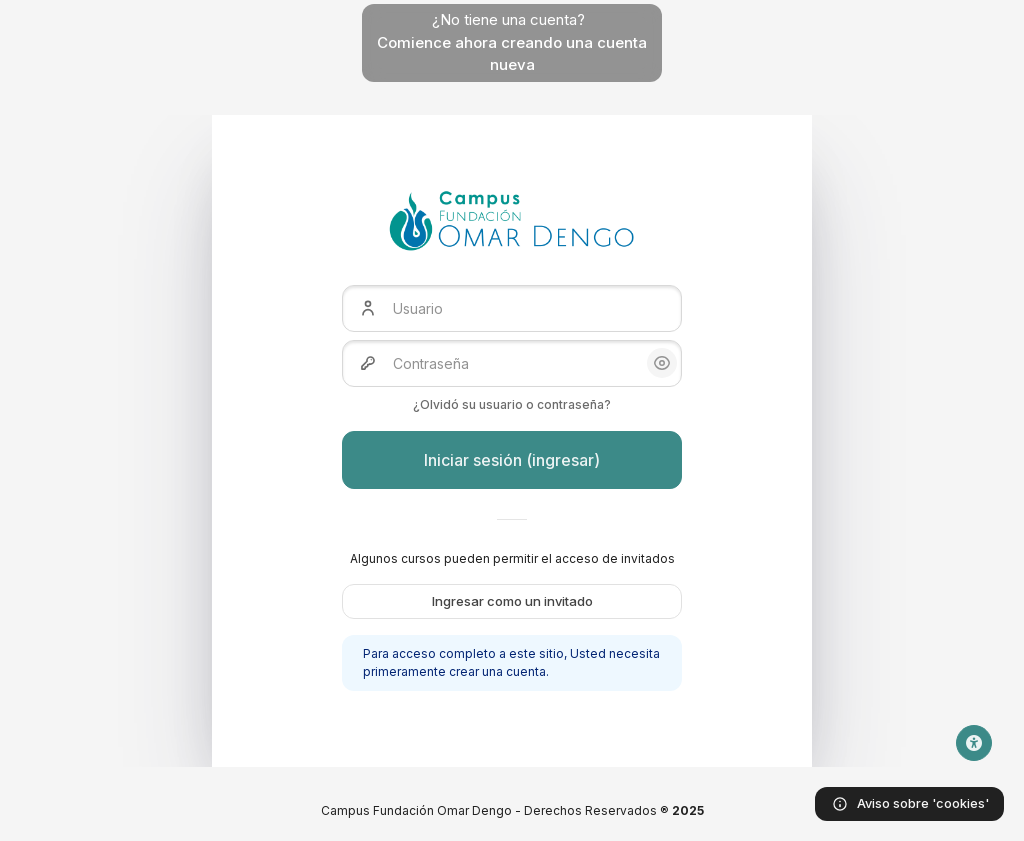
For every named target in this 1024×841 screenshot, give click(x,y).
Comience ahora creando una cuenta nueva (512, 54)
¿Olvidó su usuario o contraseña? (512, 404)
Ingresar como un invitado (512, 601)
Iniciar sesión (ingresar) (512, 460)
